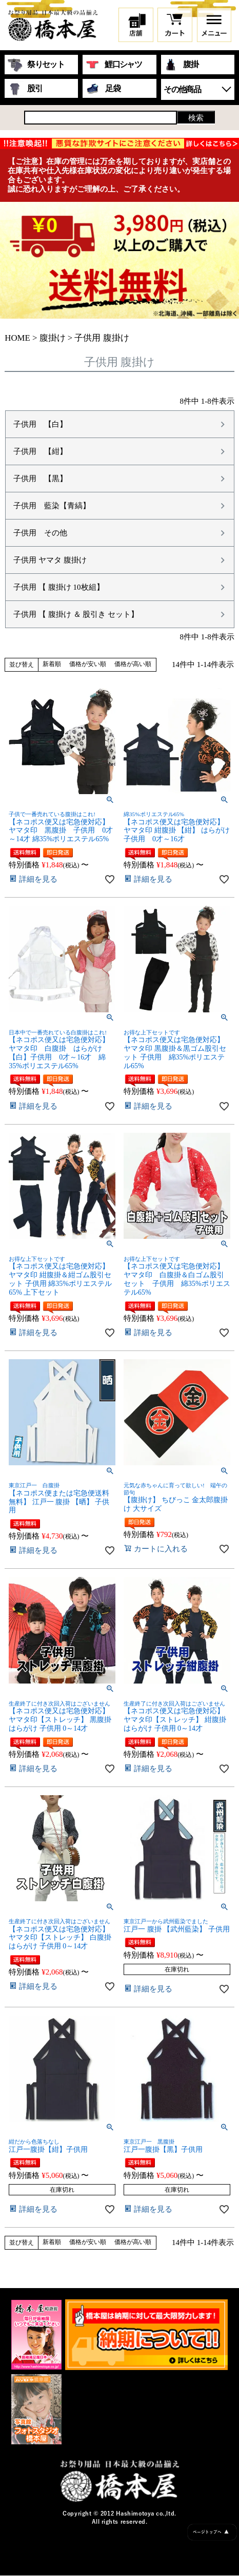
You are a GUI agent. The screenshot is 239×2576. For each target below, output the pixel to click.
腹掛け (52, 338)
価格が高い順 (132, 664)
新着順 (52, 664)
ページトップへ (211, 2532)
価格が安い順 (87, 664)
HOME (17, 338)
